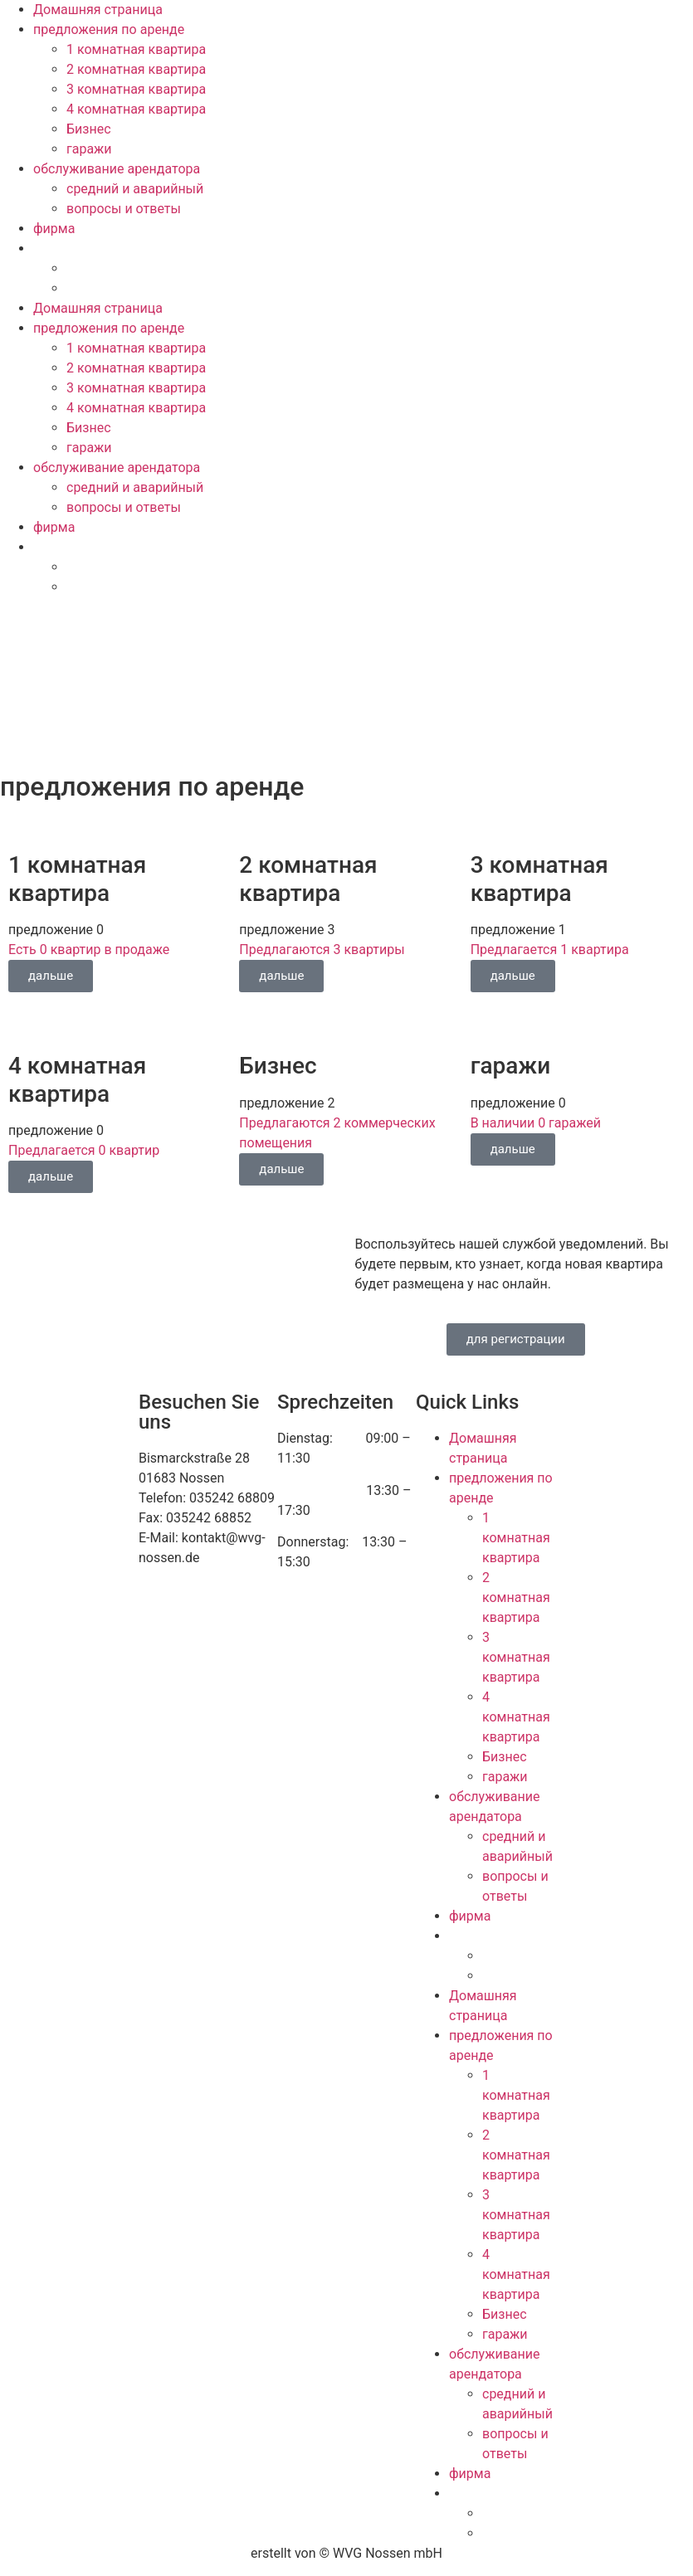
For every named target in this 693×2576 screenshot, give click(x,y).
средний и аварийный (134, 189)
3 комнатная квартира (136, 89)
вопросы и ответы (123, 209)
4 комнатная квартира (136, 109)
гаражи (89, 149)
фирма (54, 228)
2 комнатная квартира (136, 69)
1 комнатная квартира (136, 49)
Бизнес (88, 129)
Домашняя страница (98, 9)
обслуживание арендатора (116, 169)
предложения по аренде (108, 29)
